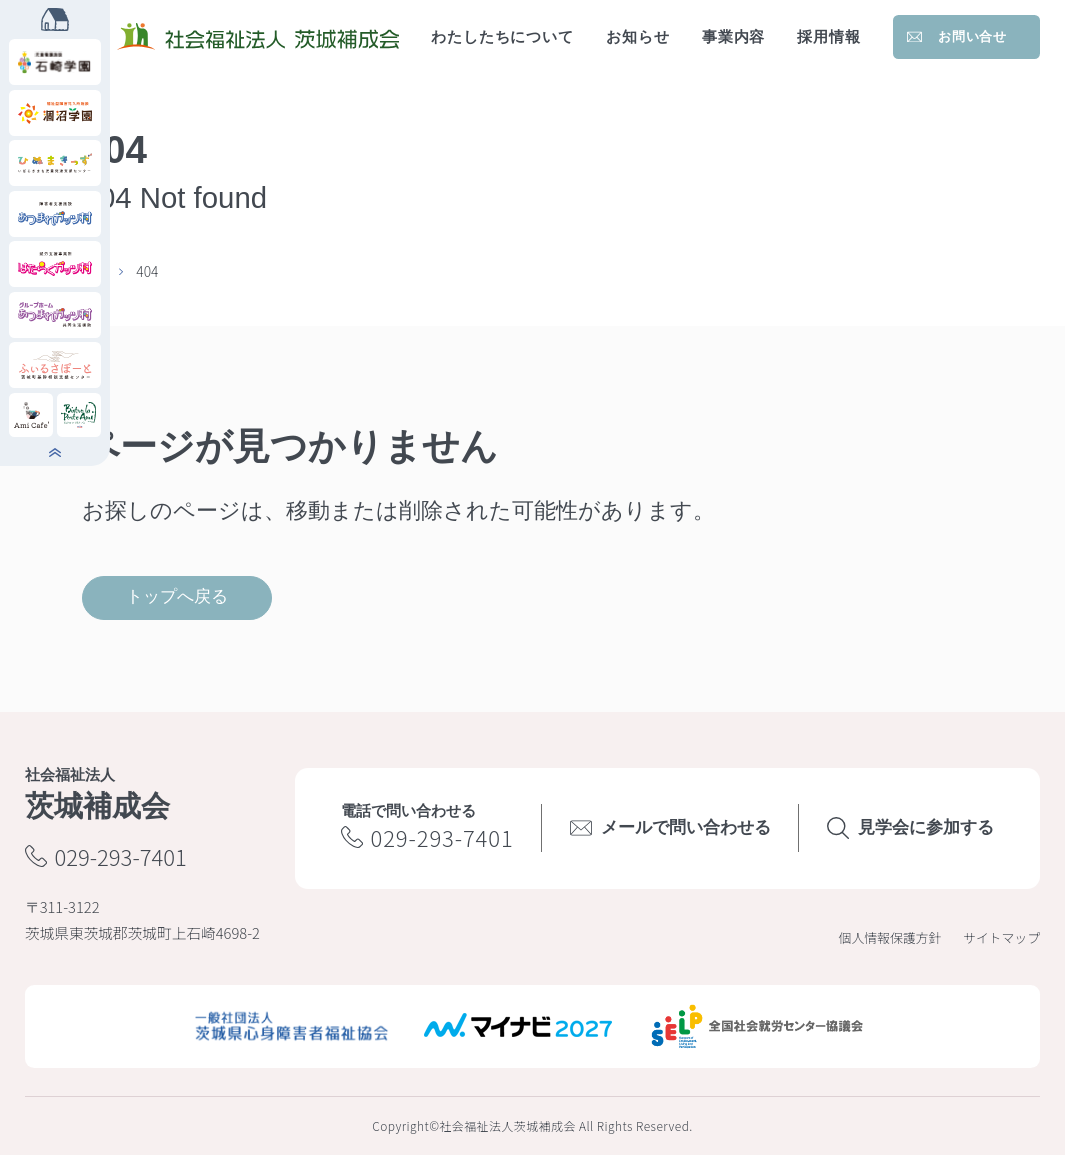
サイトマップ (1001, 937)
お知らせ (638, 37)
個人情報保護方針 (890, 937)
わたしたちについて (502, 37)
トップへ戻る (177, 596)
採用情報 (829, 37)
